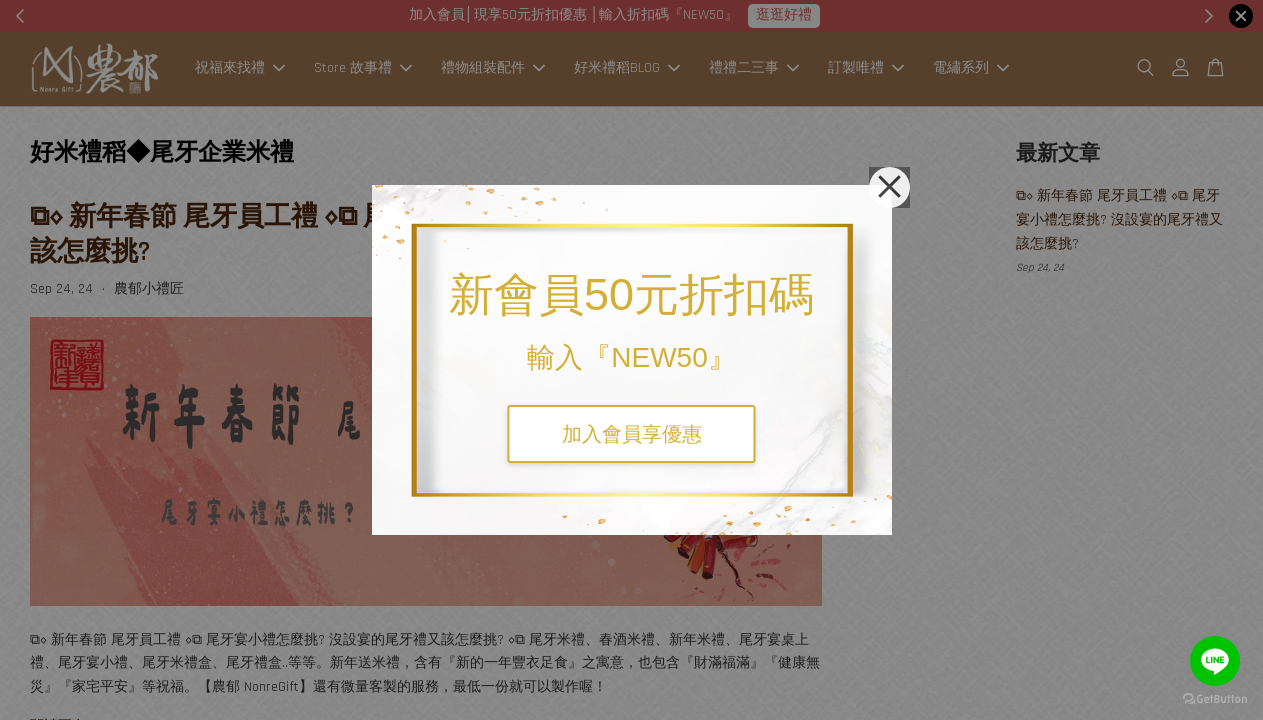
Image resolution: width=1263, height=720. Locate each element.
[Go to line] (1215, 661)
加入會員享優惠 (632, 434)
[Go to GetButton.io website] (1215, 699)
